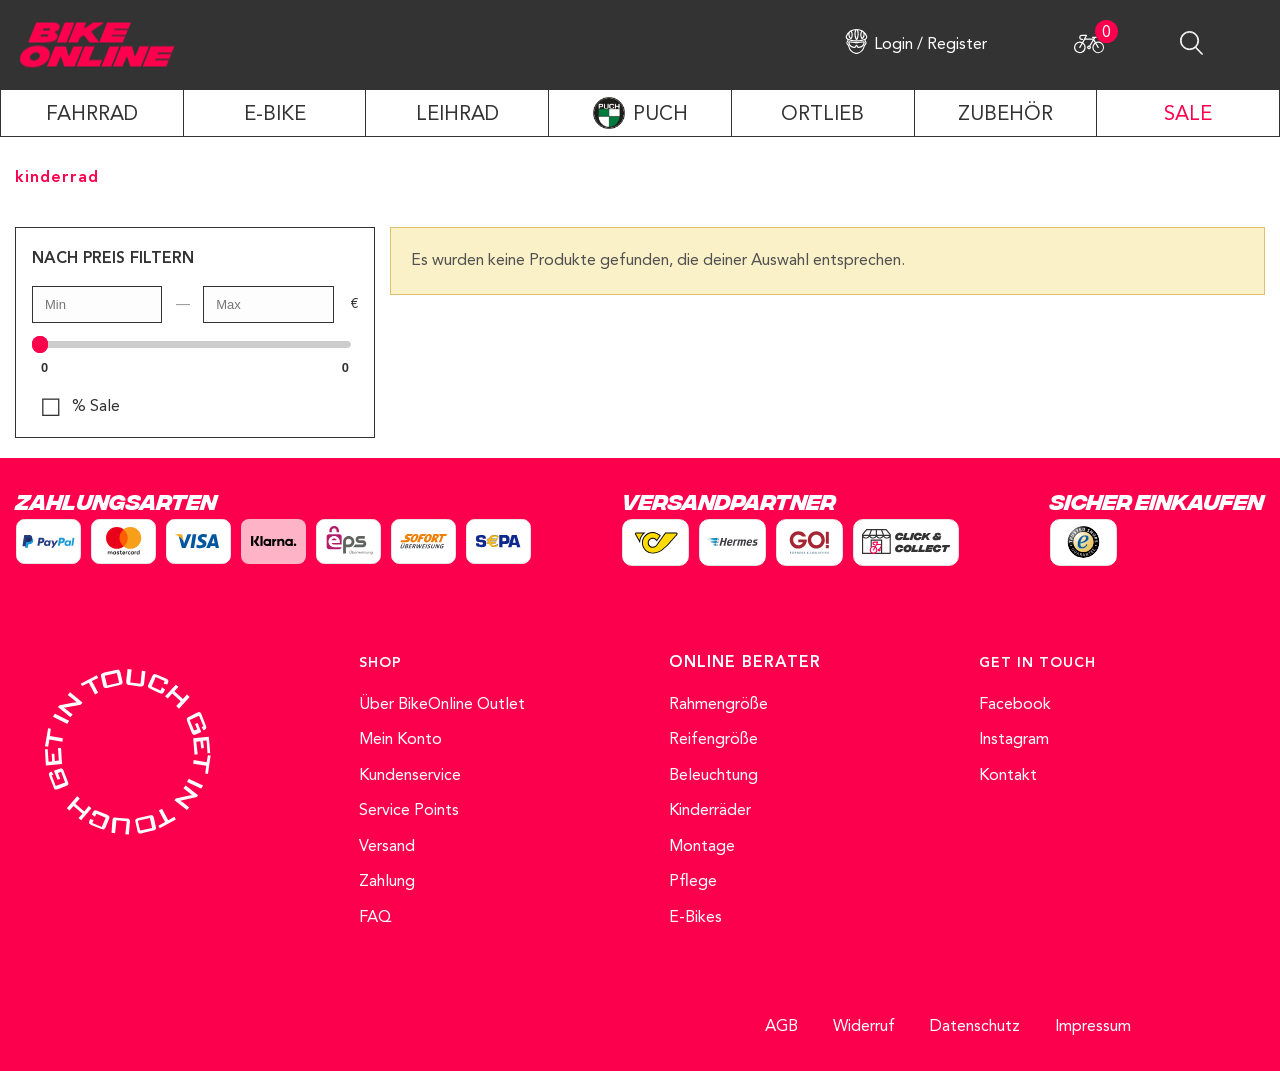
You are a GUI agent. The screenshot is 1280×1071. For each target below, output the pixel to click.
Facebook (1015, 705)
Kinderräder (710, 811)
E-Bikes (695, 918)
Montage (702, 847)
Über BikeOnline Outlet (442, 705)
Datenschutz (975, 1027)
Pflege (693, 882)
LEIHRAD (457, 115)
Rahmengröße (718, 705)
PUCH (660, 115)
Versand (387, 847)
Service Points (409, 811)
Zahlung (387, 882)
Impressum (1093, 1027)
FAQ (375, 918)
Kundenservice (410, 776)
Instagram (1014, 740)
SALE (1188, 115)
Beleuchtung (713, 776)
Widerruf (864, 1027)
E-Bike (275, 115)
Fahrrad (92, 115)
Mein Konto (400, 740)
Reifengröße (713, 740)
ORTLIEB (822, 115)
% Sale (96, 407)
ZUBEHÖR (1005, 115)
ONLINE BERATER (745, 663)
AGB (781, 1027)
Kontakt (1008, 776)
